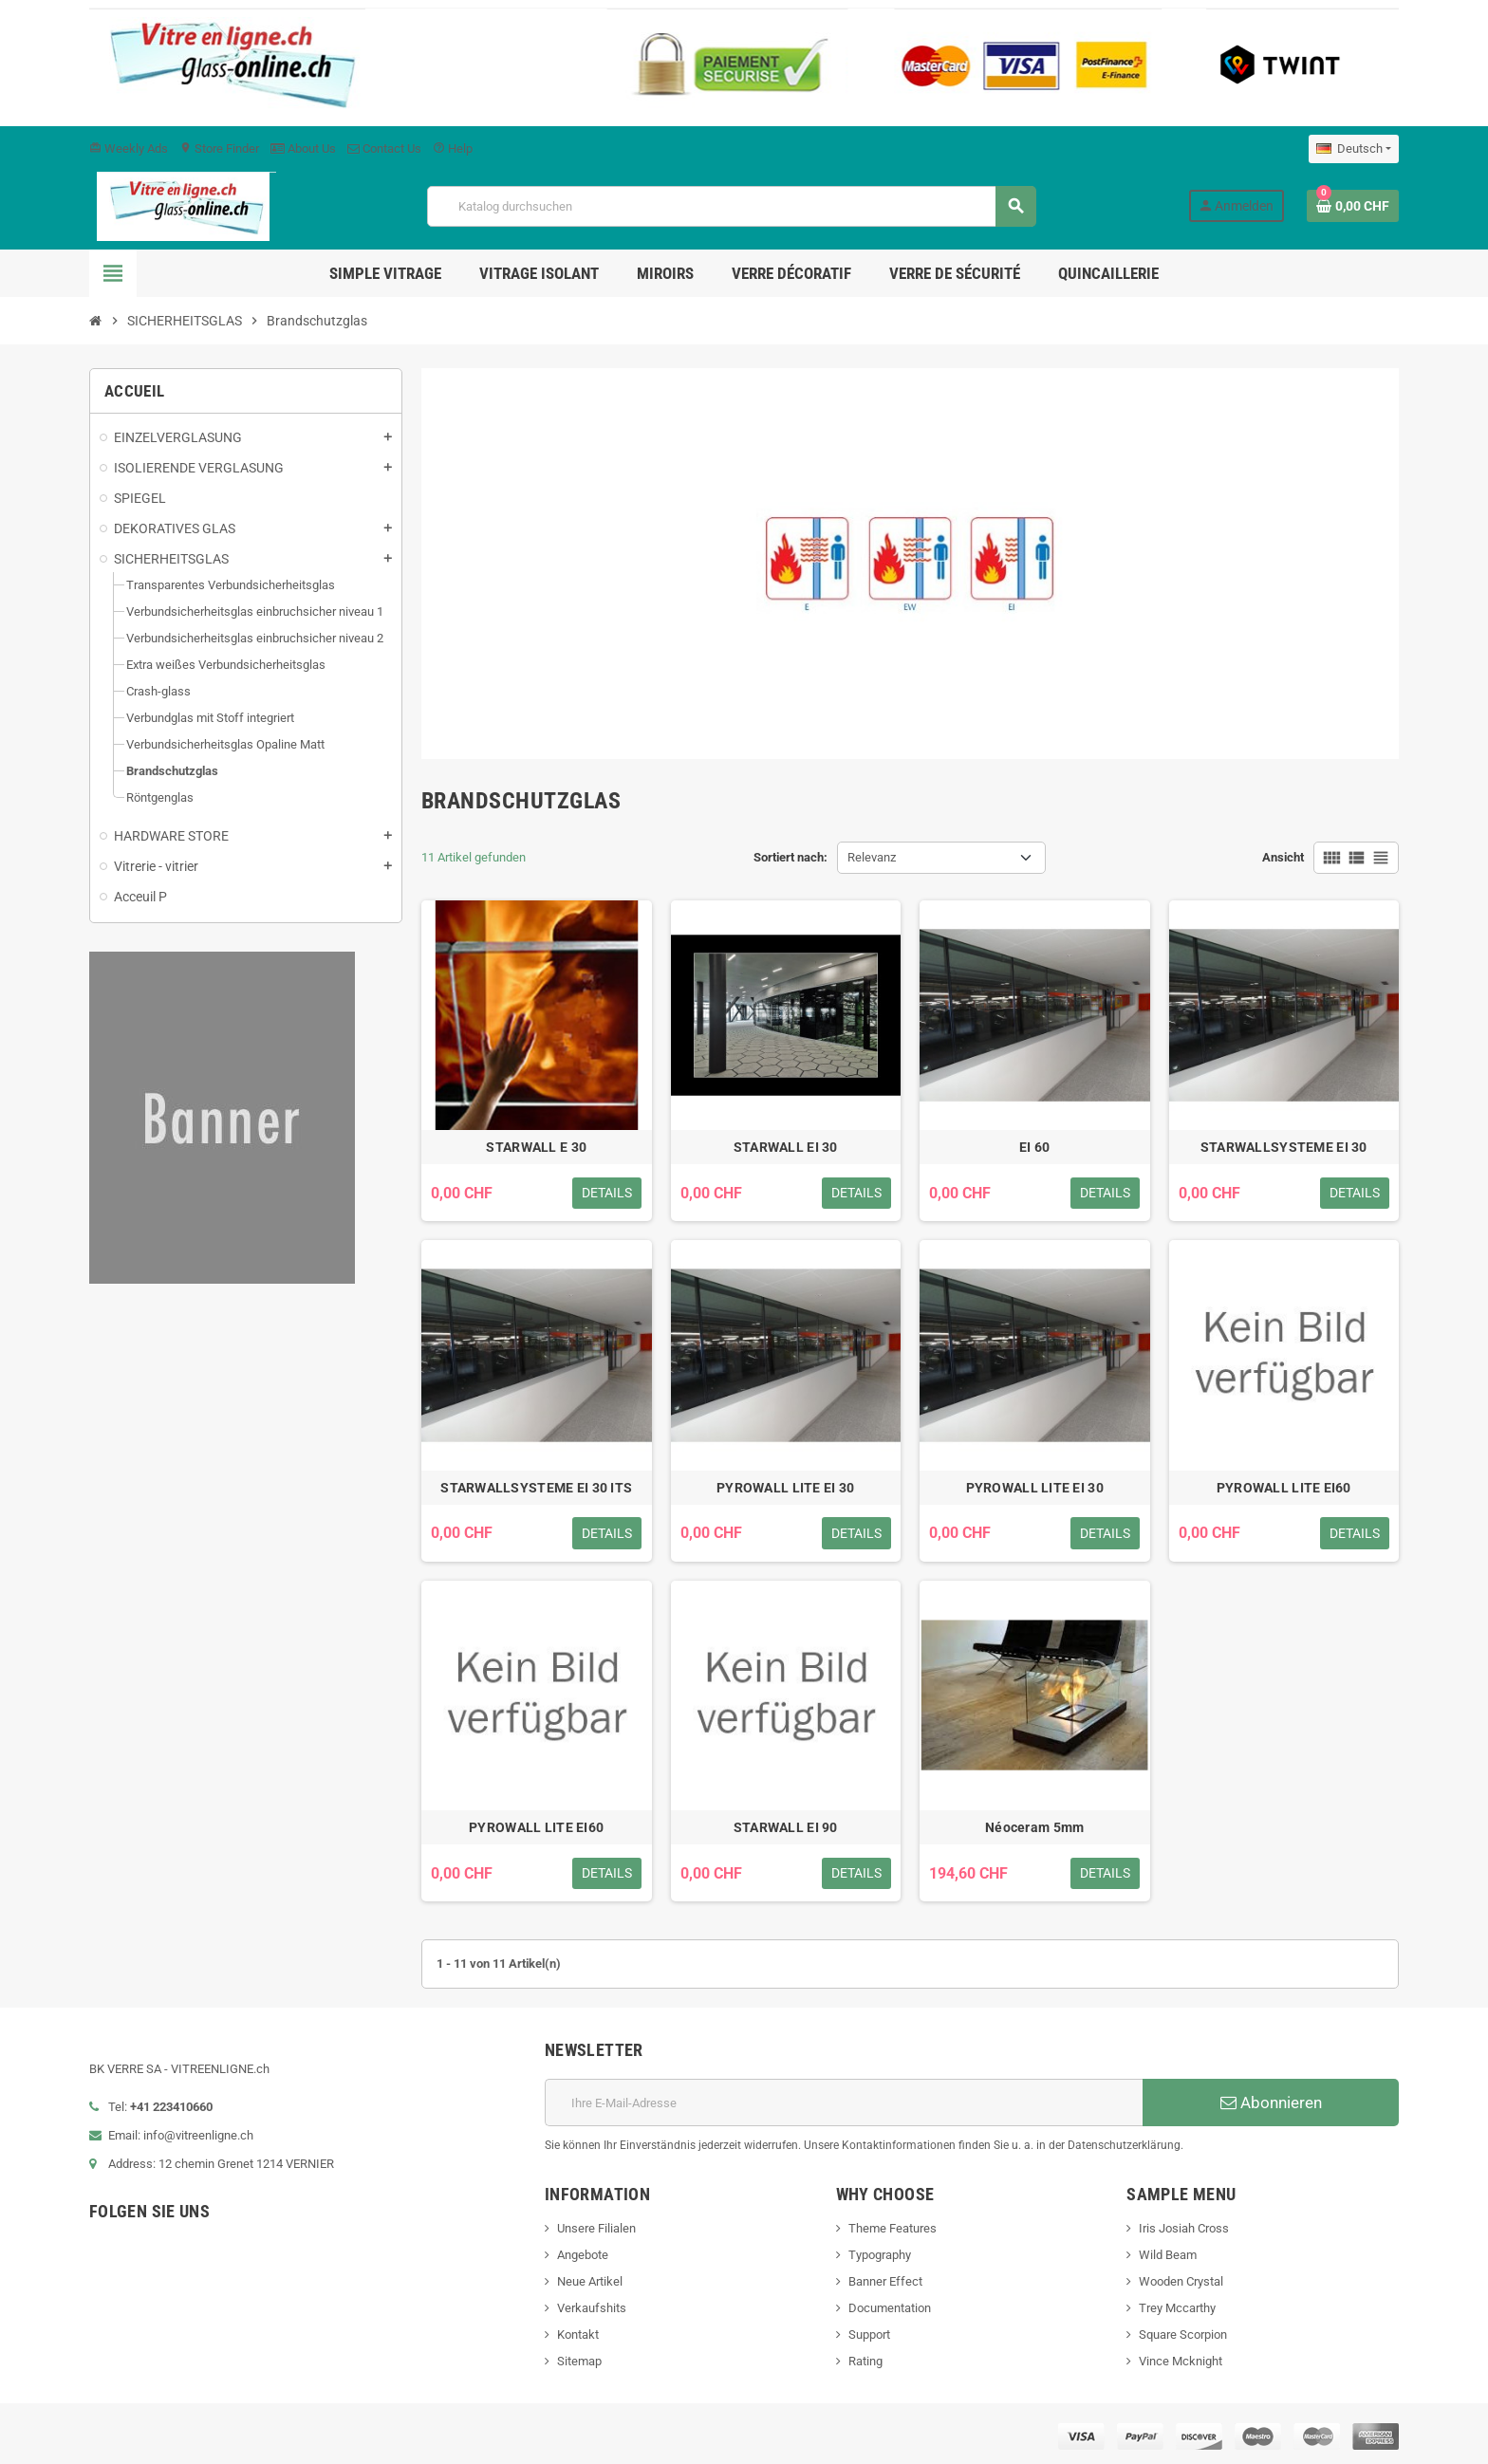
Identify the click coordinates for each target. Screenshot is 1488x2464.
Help (453, 148)
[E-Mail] (844, 2102)
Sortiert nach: (790, 857)
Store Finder (219, 148)
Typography (879, 2255)
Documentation (889, 2308)
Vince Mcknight (1180, 2361)
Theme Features (892, 2228)
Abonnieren (1271, 2102)
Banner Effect (885, 2281)
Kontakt (578, 2334)
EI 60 (1034, 1147)
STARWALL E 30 (536, 1147)
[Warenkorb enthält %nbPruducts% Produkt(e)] (1353, 206)
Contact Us (384, 148)
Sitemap (579, 2361)
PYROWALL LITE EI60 (1284, 1487)
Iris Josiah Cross (1184, 2228)
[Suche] (730, 206)
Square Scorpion (1183, 2334)
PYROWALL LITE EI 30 (785, 1487)
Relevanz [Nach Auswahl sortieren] (871, 857)
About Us (303, 148)
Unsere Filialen (596, 2228)
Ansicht (1283, 857)
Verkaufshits (591, 2308)
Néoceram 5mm (1034, 1827)
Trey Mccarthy (1177, 2308)
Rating (865, 2361)
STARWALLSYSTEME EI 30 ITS (536, 1487)
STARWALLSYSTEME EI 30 (1283, 1147)
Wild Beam (1168, 2255)
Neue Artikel (590, 2281)
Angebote (582, 2255)
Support (869, 2334)
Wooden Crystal (1181, 2281)
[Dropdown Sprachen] (1354, 149)
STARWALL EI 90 (786, 1827)
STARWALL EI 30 (786, 1147)
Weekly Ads (128, 148)
